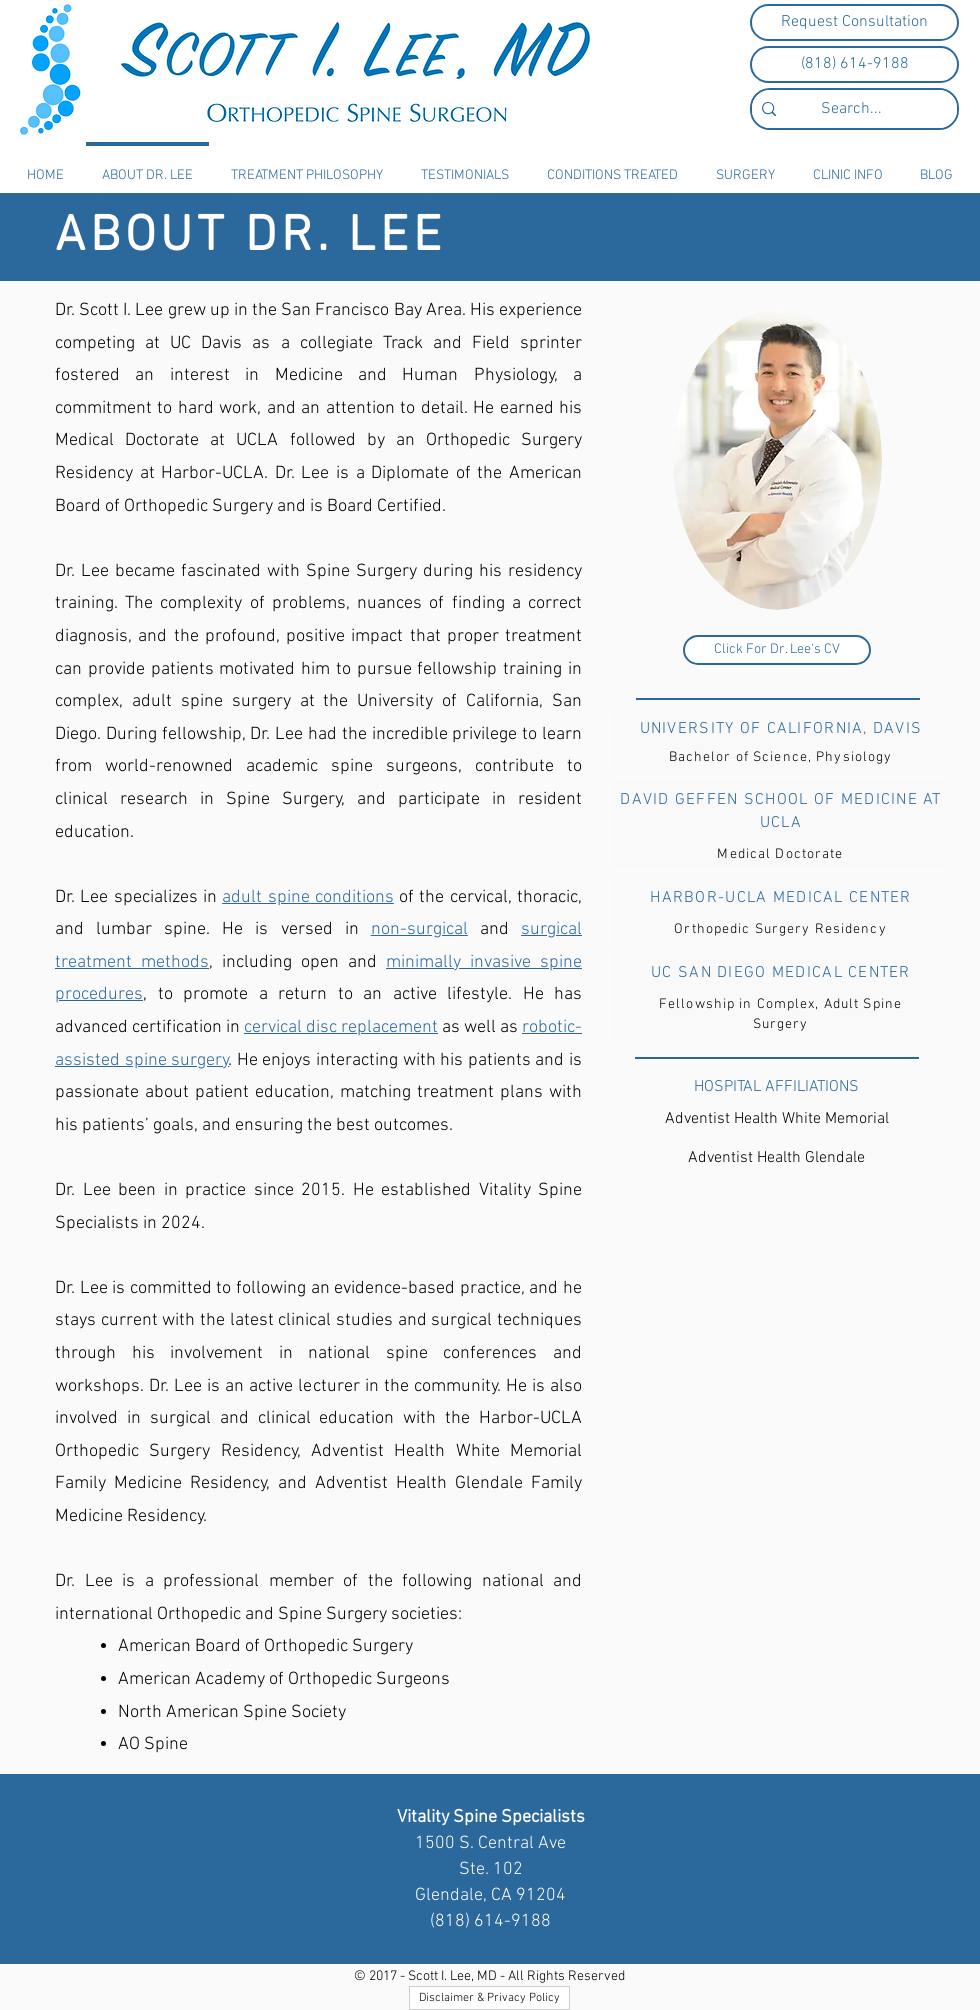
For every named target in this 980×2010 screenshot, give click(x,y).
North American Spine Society (232, 1712)
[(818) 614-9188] (854, 64)
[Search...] (851, 109)
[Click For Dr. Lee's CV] (777, 650)
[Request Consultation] (854, 22)
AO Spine (153, 1744)
